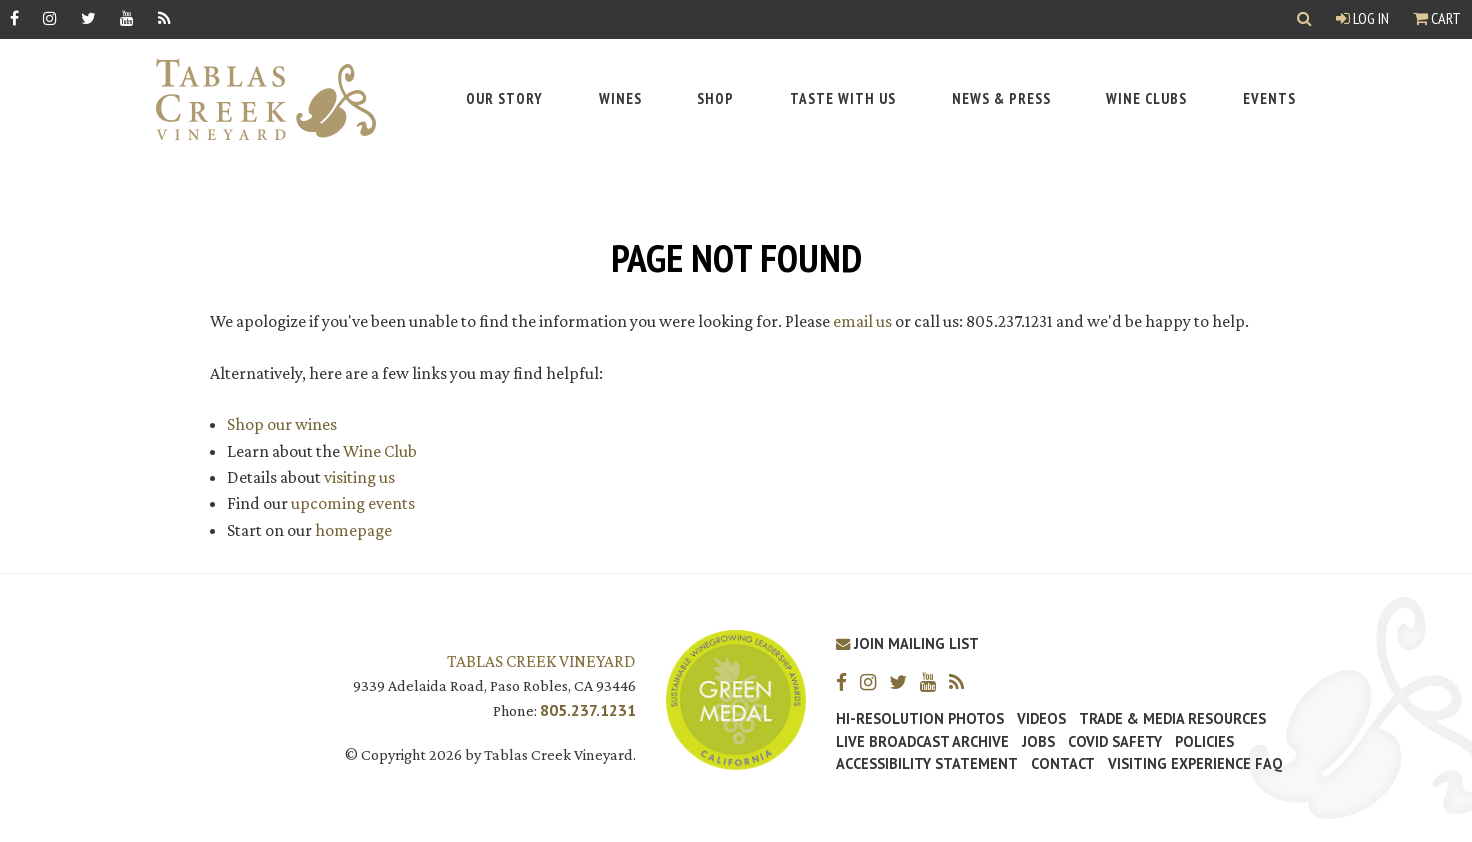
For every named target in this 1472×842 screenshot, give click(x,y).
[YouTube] (127, 17)
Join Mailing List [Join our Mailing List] (907, 643)
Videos (1041, 719)
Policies (1204, 742)
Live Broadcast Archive (922, 742)
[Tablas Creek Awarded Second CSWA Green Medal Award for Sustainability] (736, 697)
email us (862, 321)
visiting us (359, 477)
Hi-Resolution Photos (920, 719)
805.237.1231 (588, 710)
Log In (1362, 18)
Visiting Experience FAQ (1195, 764)
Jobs (1038, 742)
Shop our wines (282, 424)
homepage (353, 530)
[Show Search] (1304, 19)
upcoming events (353, 503)
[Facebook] (14, 17)
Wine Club (380, 451)
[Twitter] (88, 17)
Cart (1437, 18)
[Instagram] (50, 17)
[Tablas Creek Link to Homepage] (256, 99)
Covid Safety (1115, 742)
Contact (1063, 764)
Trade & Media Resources (1172, 719)
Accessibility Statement (927, 764)
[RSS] (164, 17)
